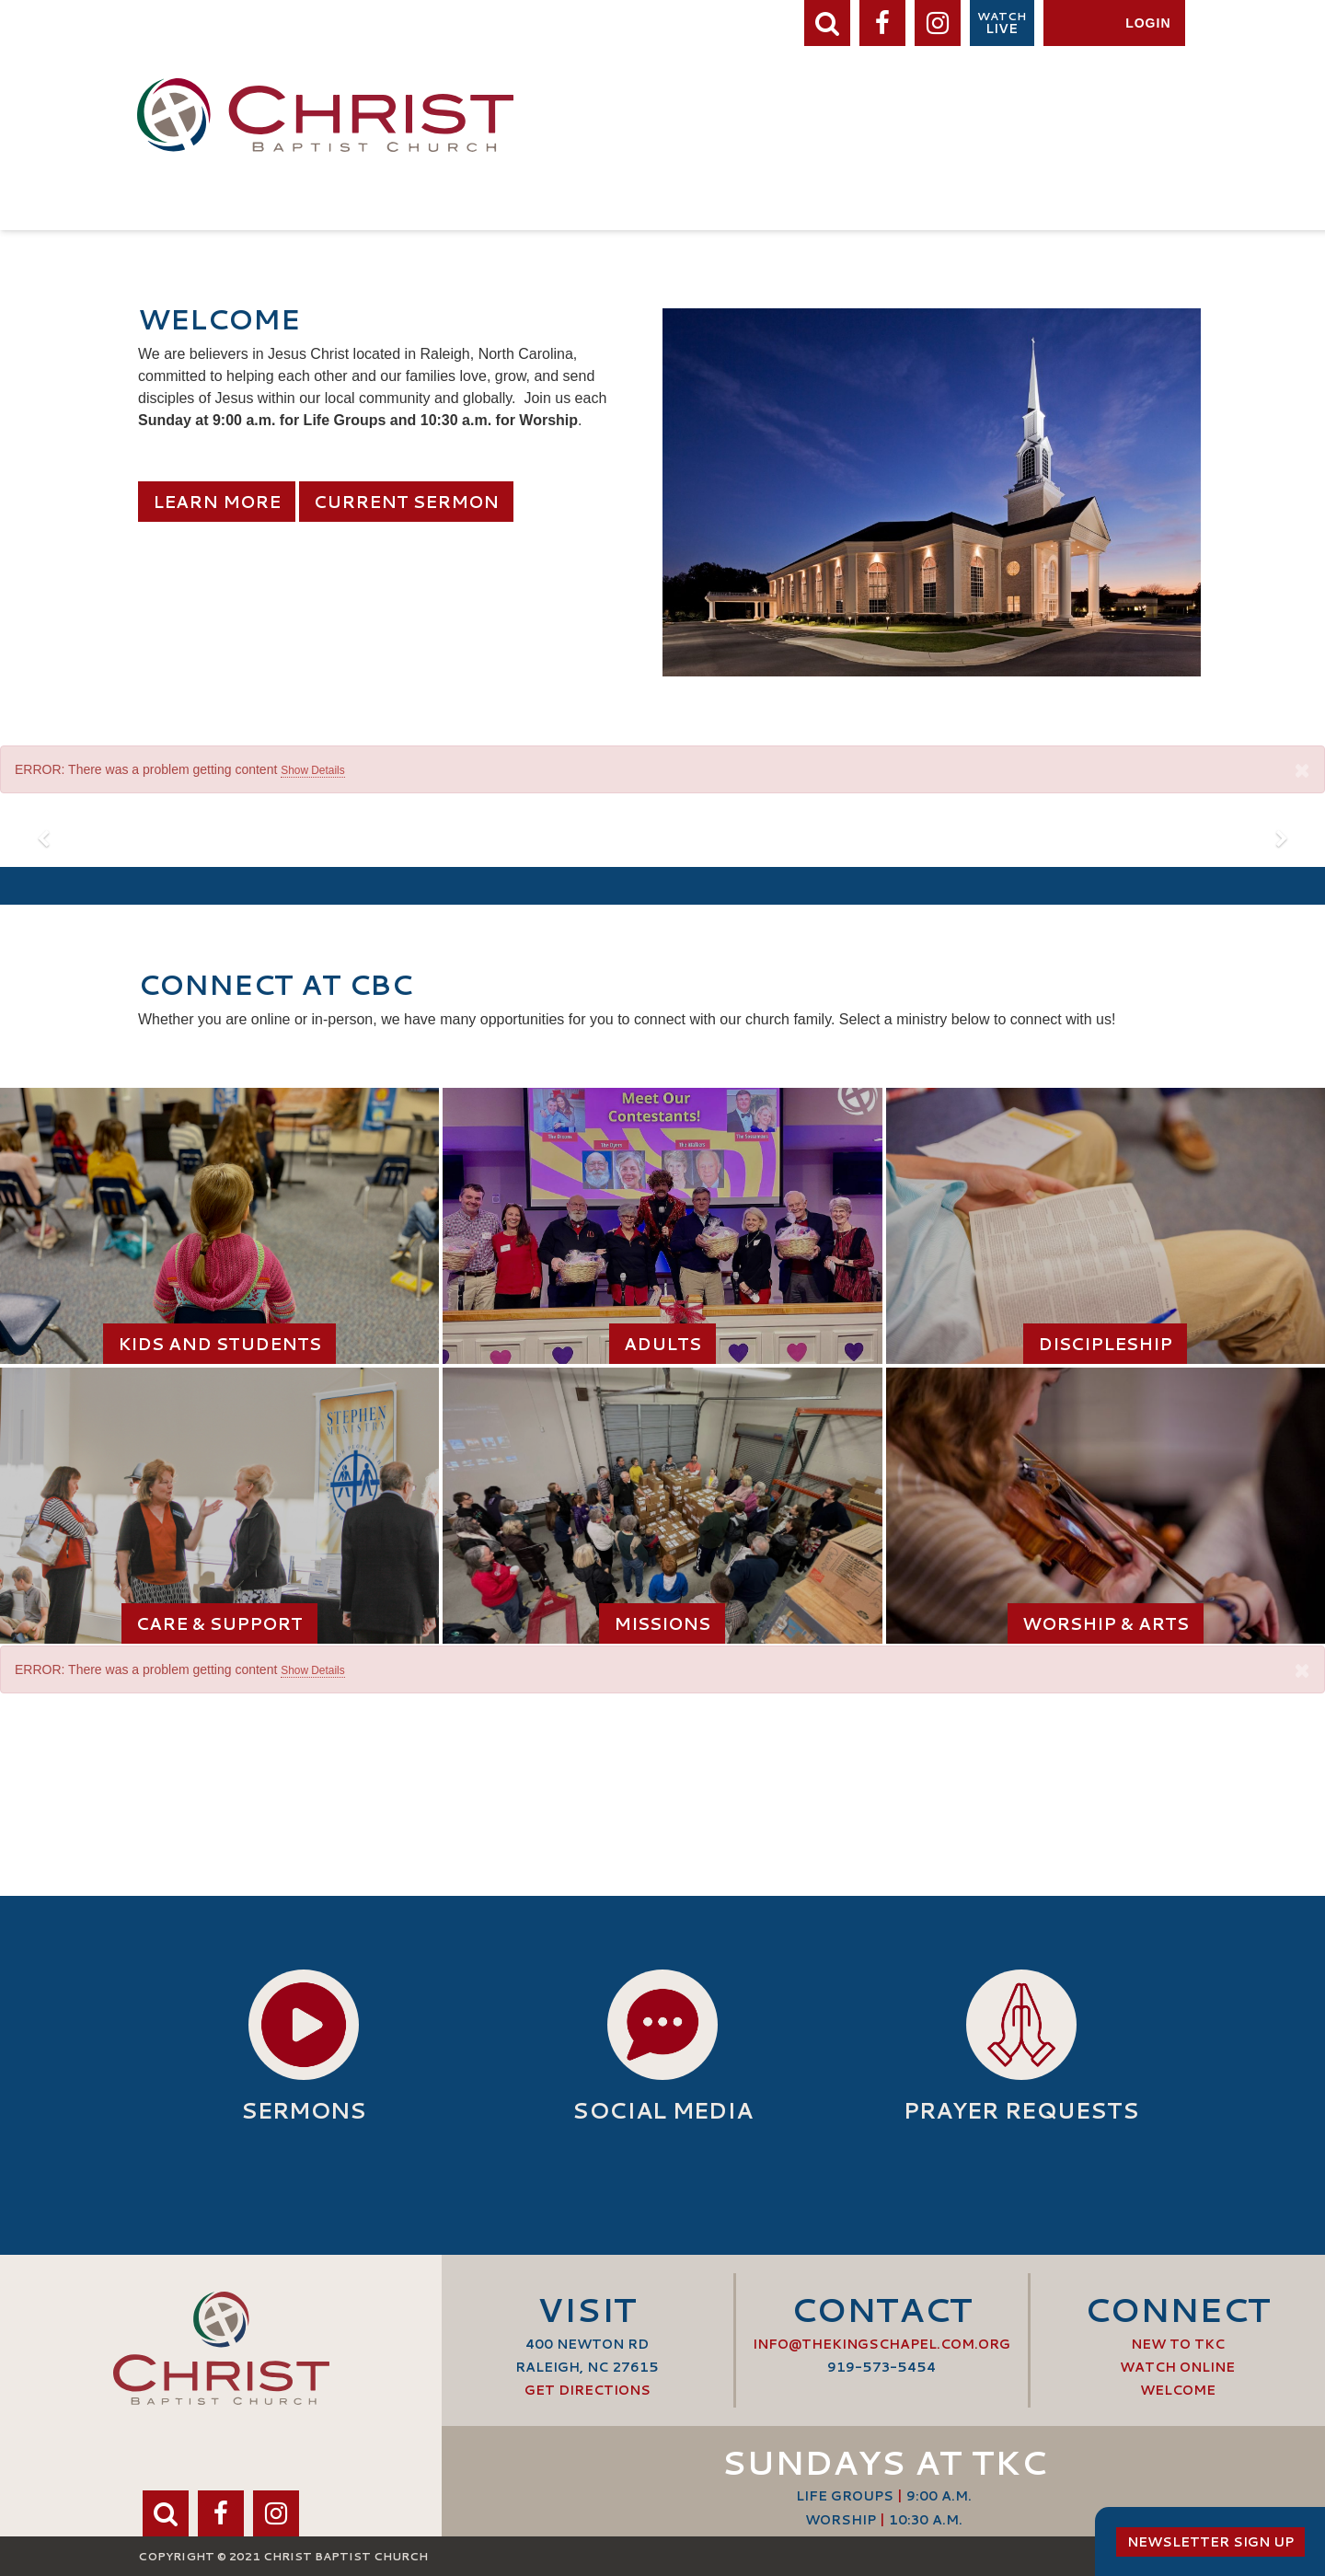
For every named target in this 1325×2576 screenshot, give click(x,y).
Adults (662, 1344)
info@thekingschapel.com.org (881, 2344)
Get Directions (587, 2390)
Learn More (217, 502)
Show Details (312, 770)
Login (1147, 23)
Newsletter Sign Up (1210, 2542)
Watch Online (1177, 2367)
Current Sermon (406, 502)
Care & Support (219, 1623)
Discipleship (1105, 1344)
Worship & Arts (1105, 1623)
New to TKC (1178, 2344)
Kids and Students (219, 1344)
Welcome (1178, 2390)
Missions (662, 1623)
